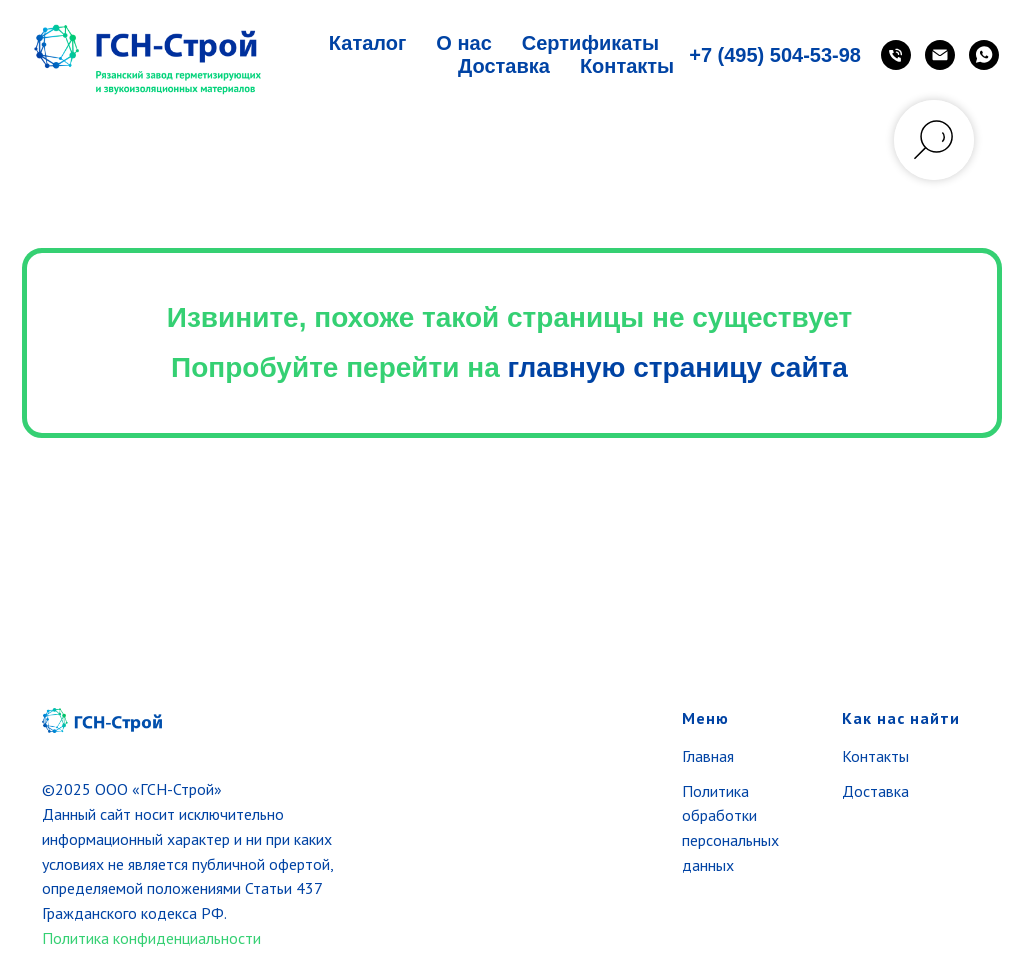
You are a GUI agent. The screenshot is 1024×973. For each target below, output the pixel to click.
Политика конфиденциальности (151, 938)
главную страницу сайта (678, 367)
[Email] (940, 55)
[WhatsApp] (984, 55)
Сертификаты (590, 43)
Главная (708, 756)
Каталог (367, 43)
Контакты (627, 66)
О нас (463, 43)
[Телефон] (896, 55)
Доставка (504, 66)
